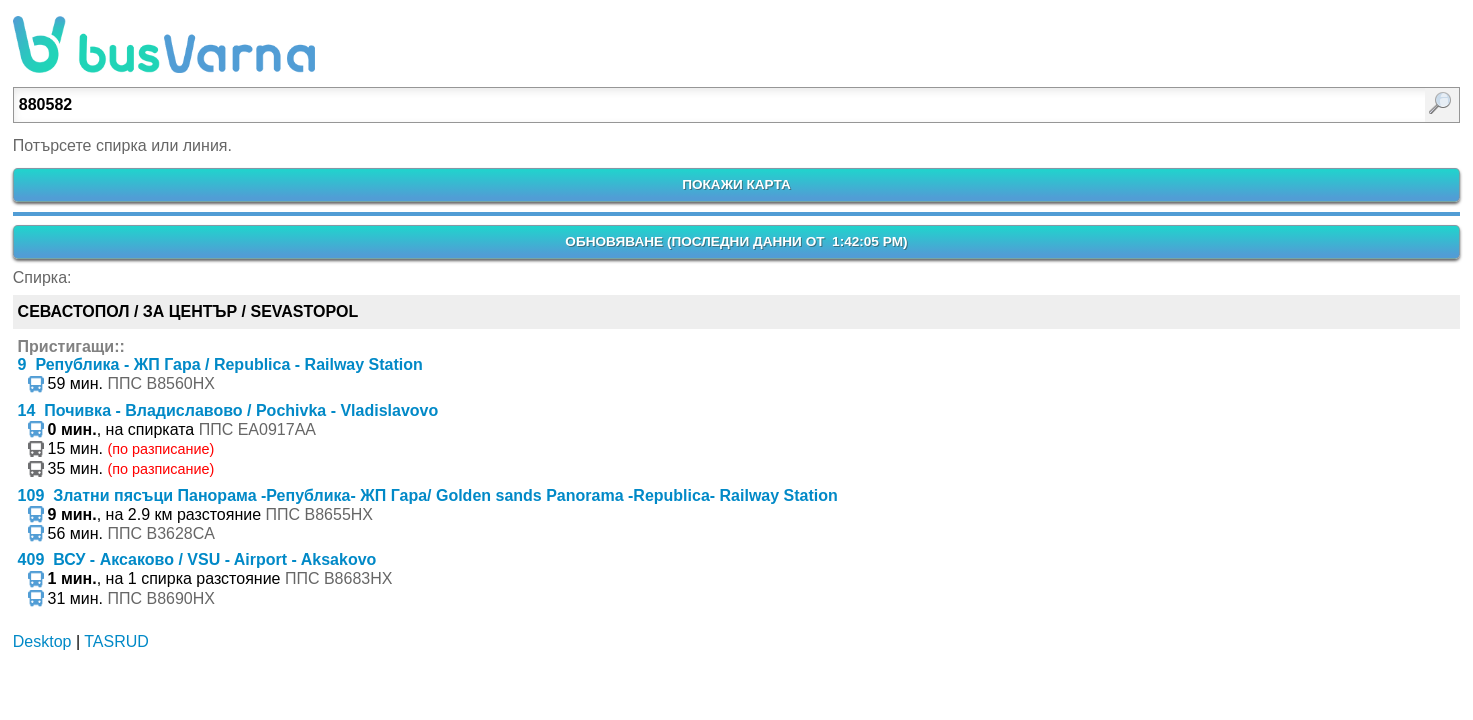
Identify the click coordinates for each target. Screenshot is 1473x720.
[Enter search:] (631, 105)
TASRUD (116, 641)
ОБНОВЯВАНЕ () (736, 241)
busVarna (164, 45)
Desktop (42, 641)
